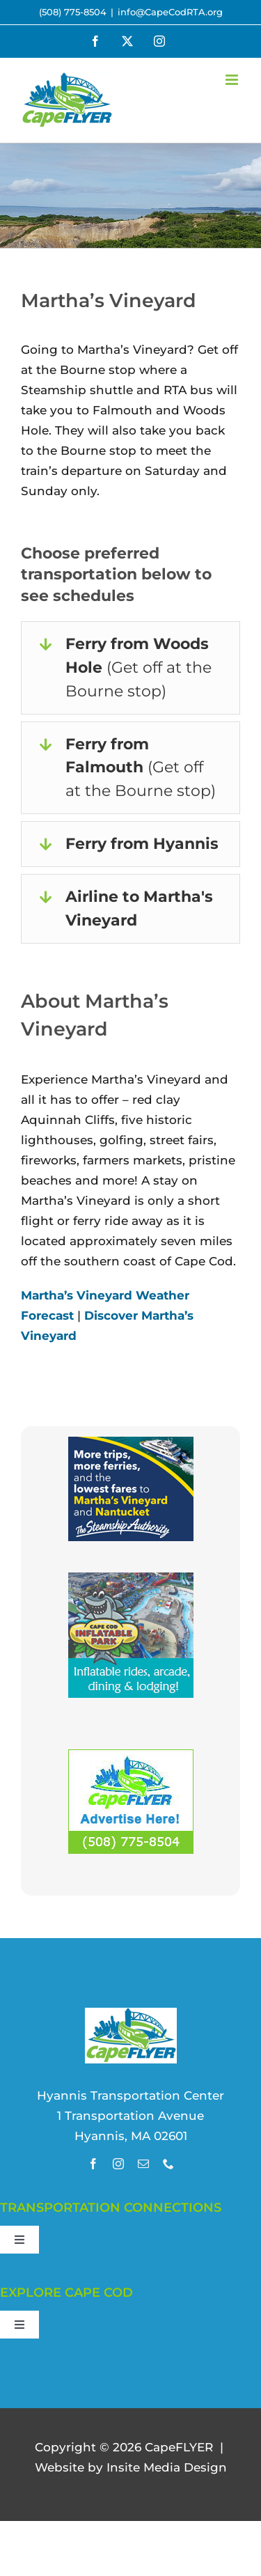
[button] (130, 668)
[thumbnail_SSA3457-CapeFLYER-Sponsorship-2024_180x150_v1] (130, 1446)
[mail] (143, 2163)
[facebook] (93, 2163)
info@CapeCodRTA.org (170, 11)
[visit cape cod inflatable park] (130, 1582)
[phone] (168, 2163)
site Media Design (166, 2467)
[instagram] (118, 2163)
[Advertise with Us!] (130, 1759)
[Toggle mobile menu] (233, 79)
